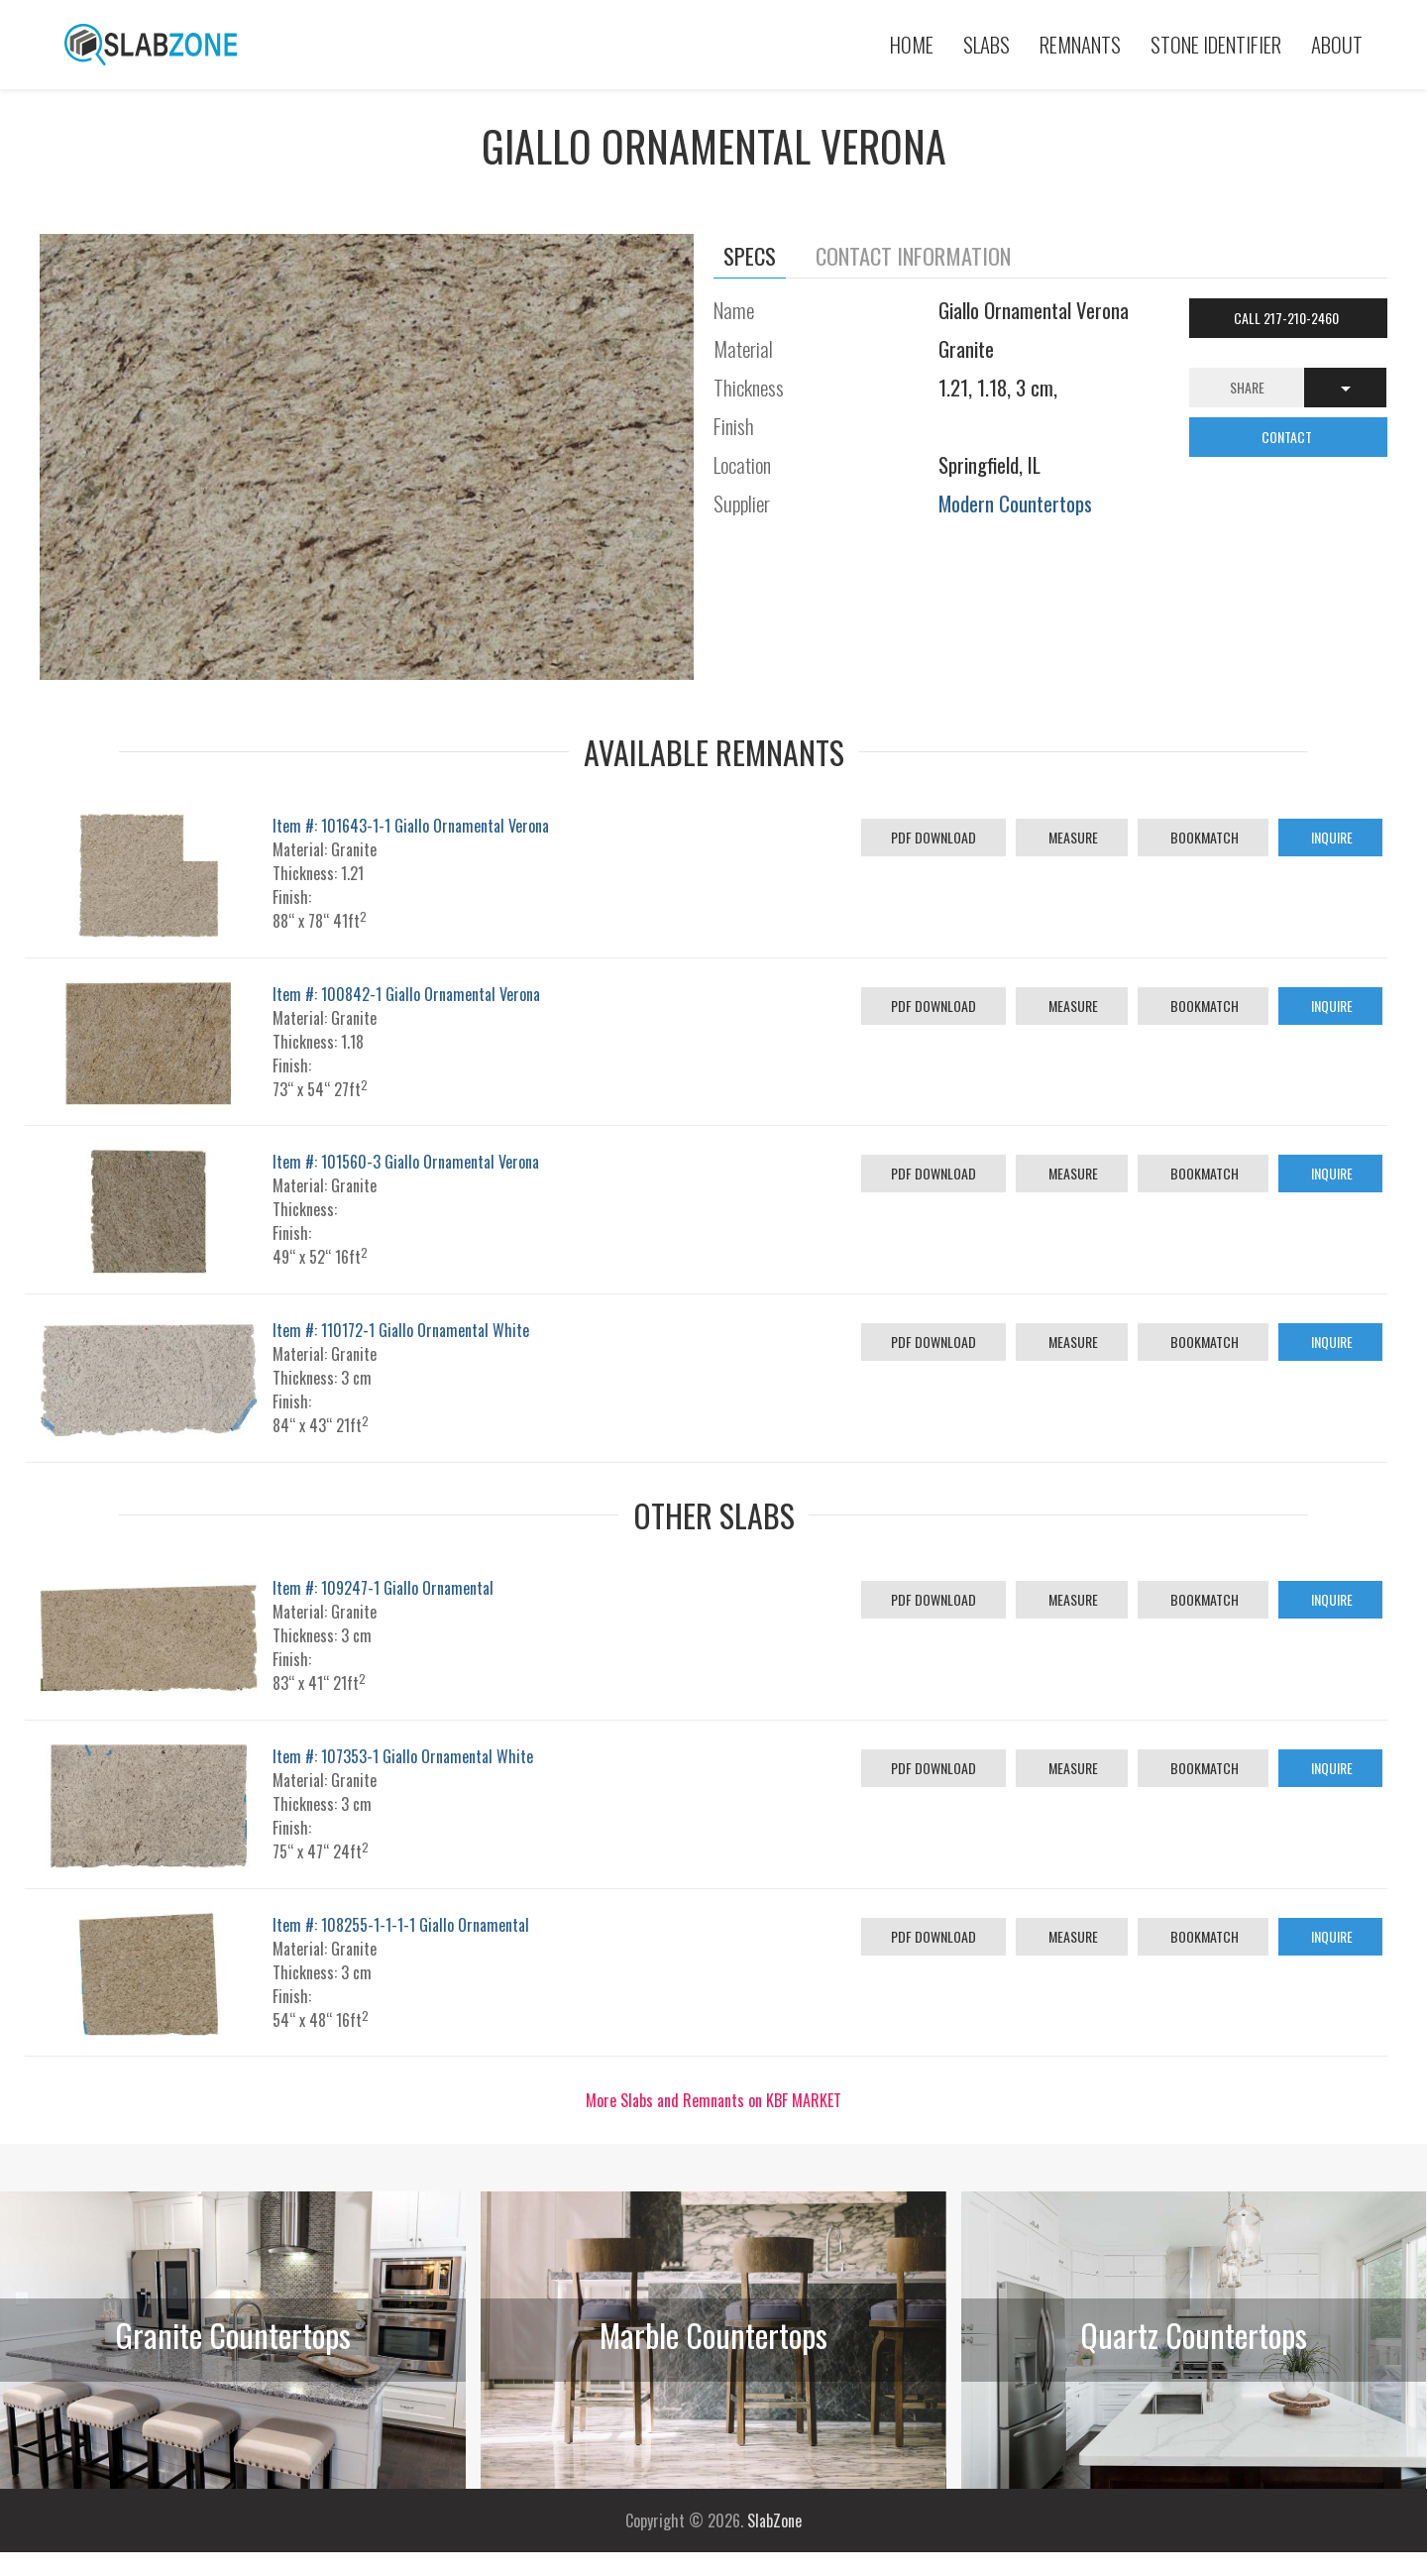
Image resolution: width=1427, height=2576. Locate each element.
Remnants (1080, 44)
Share (1247, 387)
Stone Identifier (1216, 44)
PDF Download (933, 837)
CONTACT (1288, 436)
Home (911, 44)
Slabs (986, 44)
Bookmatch (1203, 837)
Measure (1071, 837)
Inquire (1330, 837)
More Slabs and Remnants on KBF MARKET (713, 2100)
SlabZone (774, 2520)
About (1337, 44)
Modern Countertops (1015, 503)
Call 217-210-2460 (1288, 317)
